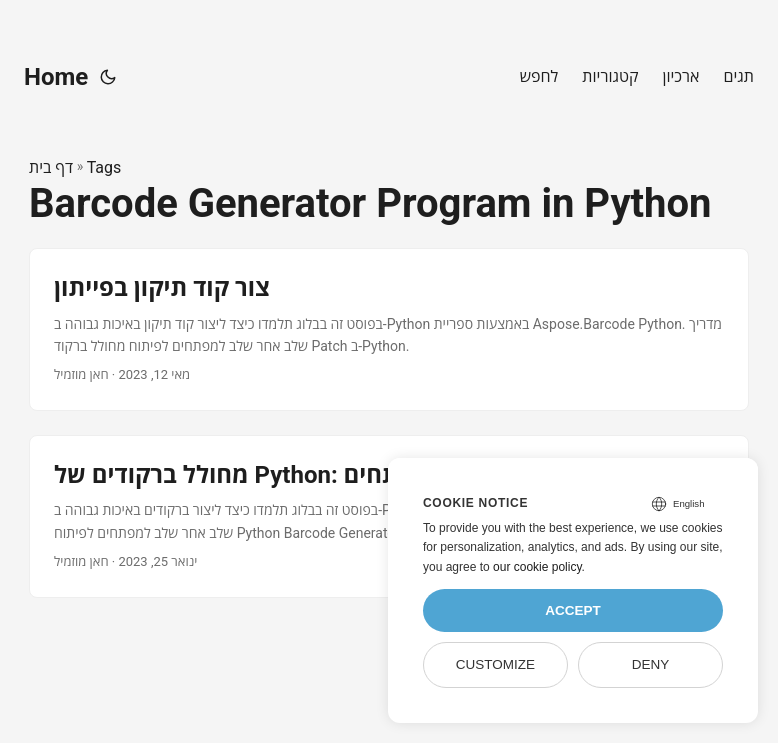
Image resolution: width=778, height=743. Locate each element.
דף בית (51, 167)
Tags (104, 167)
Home (56, 77)
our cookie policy (537, 567)
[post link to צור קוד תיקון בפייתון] (389, 329)
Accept (573, 610)
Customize (495, 664)
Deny (651, 664)
